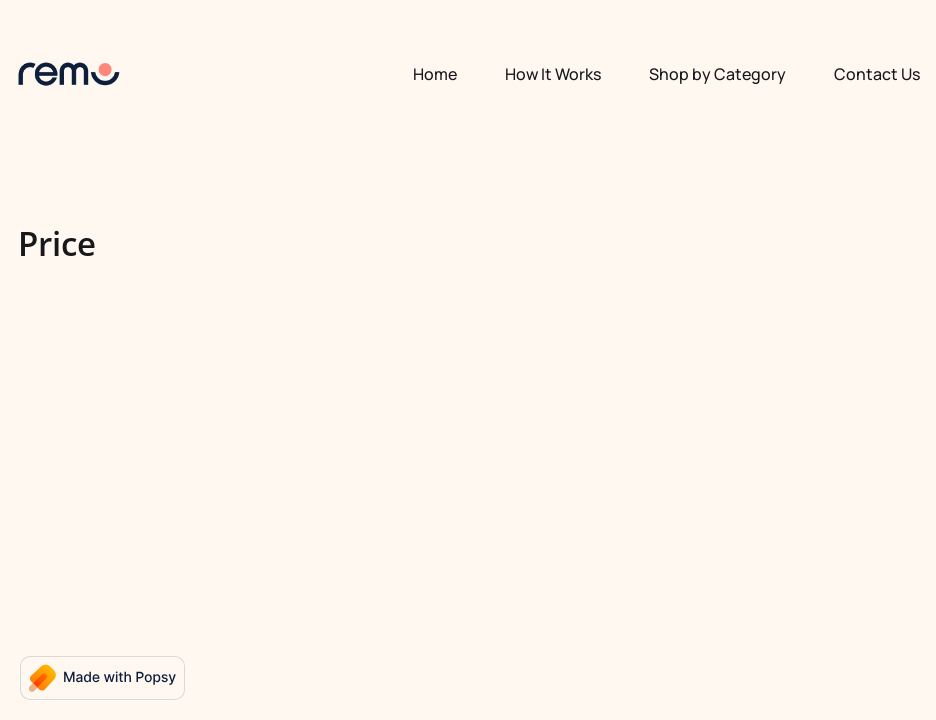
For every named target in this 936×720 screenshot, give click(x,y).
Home (435, 74)
